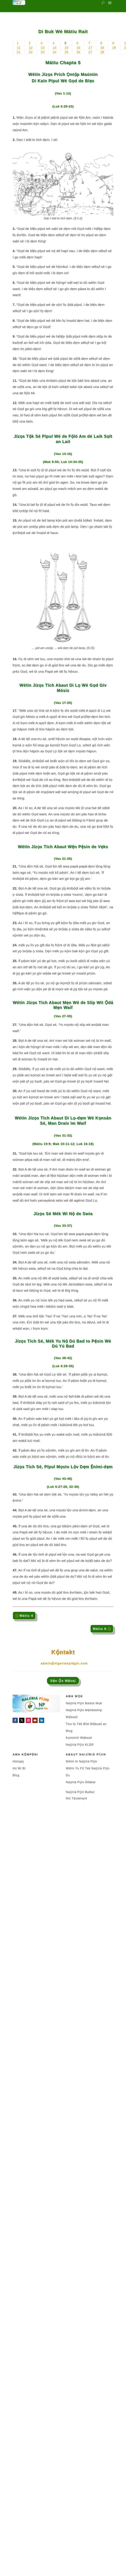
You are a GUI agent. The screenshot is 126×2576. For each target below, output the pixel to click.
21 (18, 52)
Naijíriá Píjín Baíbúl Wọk (84, 1703)
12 (30, 47)
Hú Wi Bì (19, 1768)
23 (42, 52)
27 (90, 52)
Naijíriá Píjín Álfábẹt (80, 1782)
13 (42, 47)
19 (114, 47)
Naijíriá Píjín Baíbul (80, 1792)
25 (66, 52)
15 (66, 47)
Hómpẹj (18, 1761)
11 (18, 47)
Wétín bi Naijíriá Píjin (81, 1761)
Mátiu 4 (26, 1615)
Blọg (16, 1775)
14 (54, 47)
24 (54, 52)
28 (102, 52)
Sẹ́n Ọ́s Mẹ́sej (63, 1681)
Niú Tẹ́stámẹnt (76, 1798)
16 (78, 47)
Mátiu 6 (100, 1629)
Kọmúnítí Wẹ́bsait (79, 1737)
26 (78, 52)
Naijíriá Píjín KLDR (80, 1744)
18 (102, 47)
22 (30, 52)
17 (90, 47)
